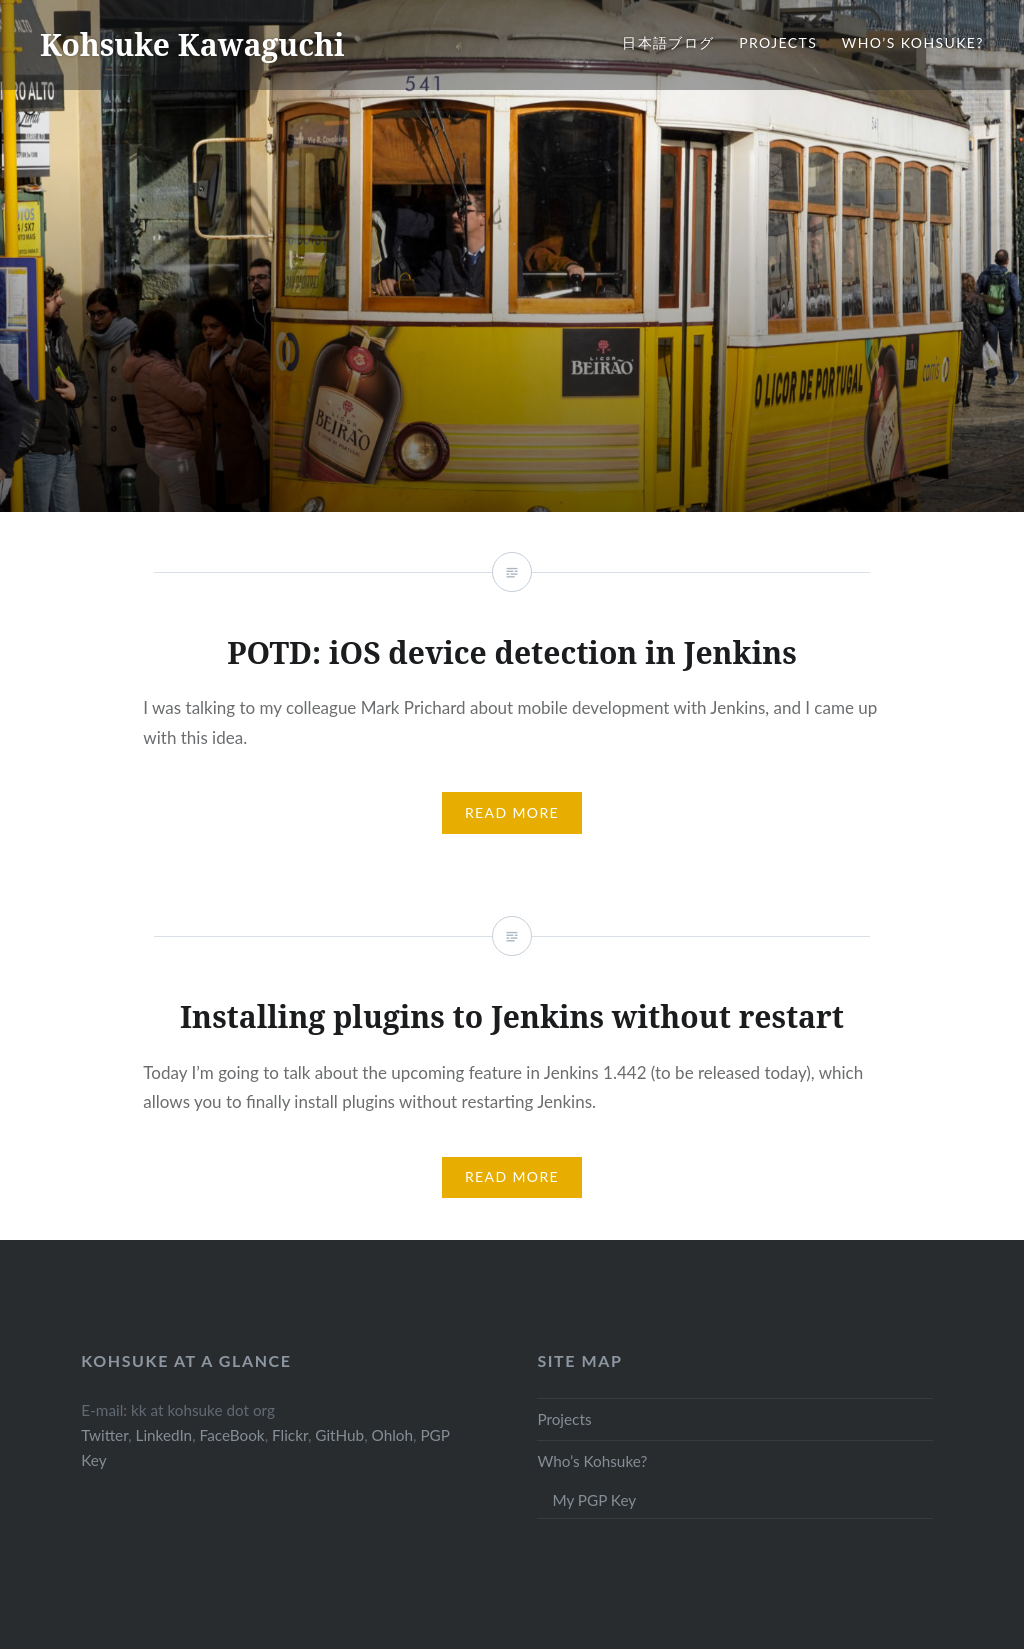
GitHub (339, 1435)
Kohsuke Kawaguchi (192, 44)
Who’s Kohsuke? (913, 42)
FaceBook (232, 1435)
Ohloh (392, 1435)
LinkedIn (164, 1435)
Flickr (290, 1435)
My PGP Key (594, 1500)
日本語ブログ (668, 42)
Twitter (104, 1435)
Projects (778, 42)
